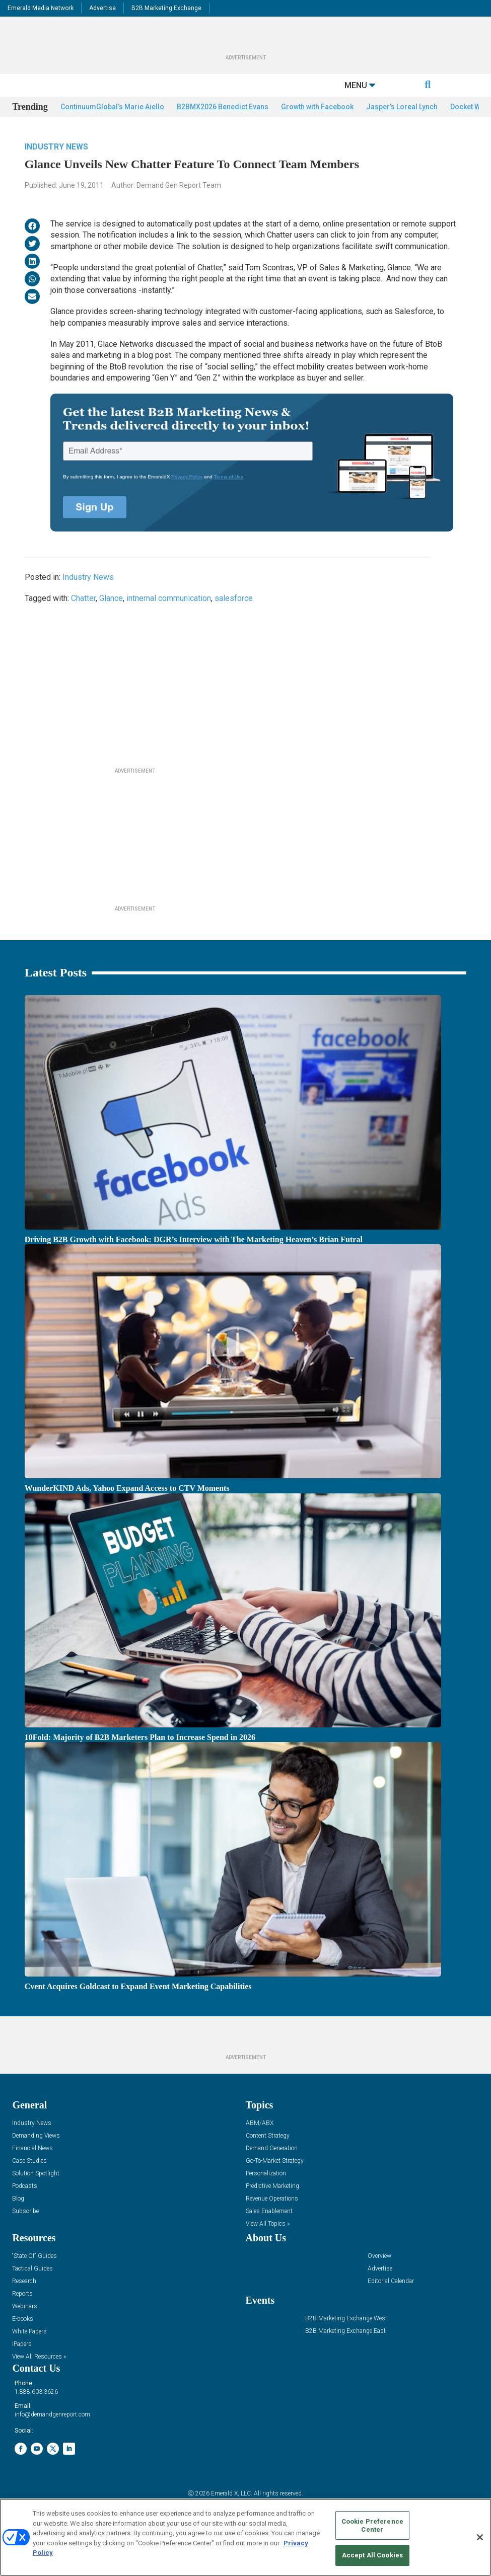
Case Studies (29, 2183)
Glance (111, 621)
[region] (245, 2537)
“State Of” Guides (34, 2278)
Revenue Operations (272, 2221)
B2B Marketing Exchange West (346, 2340)
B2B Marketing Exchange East (345, 2353)
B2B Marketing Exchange (166, 8)
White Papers (29, 2354)
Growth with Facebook (317, 129)
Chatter (83, 621)
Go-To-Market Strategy (275, 2183)
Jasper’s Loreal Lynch (402, 129)
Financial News (32, 2170)
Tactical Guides (32, 2291)
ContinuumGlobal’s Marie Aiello (112, 129)
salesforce (234, 621)
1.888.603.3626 (36, 2413)
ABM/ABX (259, 2145)
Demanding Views (36, 2158)
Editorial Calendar (391, 2303)
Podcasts (24, 2208)
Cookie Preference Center (372, 2525)
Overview (379, 2278)
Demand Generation (272, 2170)
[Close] (480, 2537)
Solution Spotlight (35, 2195)
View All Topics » (268, 2246)
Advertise (102, 8)
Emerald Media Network (41, 8)
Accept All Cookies (372, 2555)
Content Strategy (268, 2158)
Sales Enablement (269, 2233)
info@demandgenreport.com (52, 2437)
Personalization (266, 2195)
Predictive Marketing (272, 2208)
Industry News (56, 169)
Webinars (24, 2328)
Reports (22, 2316)
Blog (18, 2221)
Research (24, 2303)
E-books (22, 2341)
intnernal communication (168, 621)
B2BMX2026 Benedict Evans (222, 129)
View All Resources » (39, 2379)
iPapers (22, 2366)
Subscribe (25, 2233)
